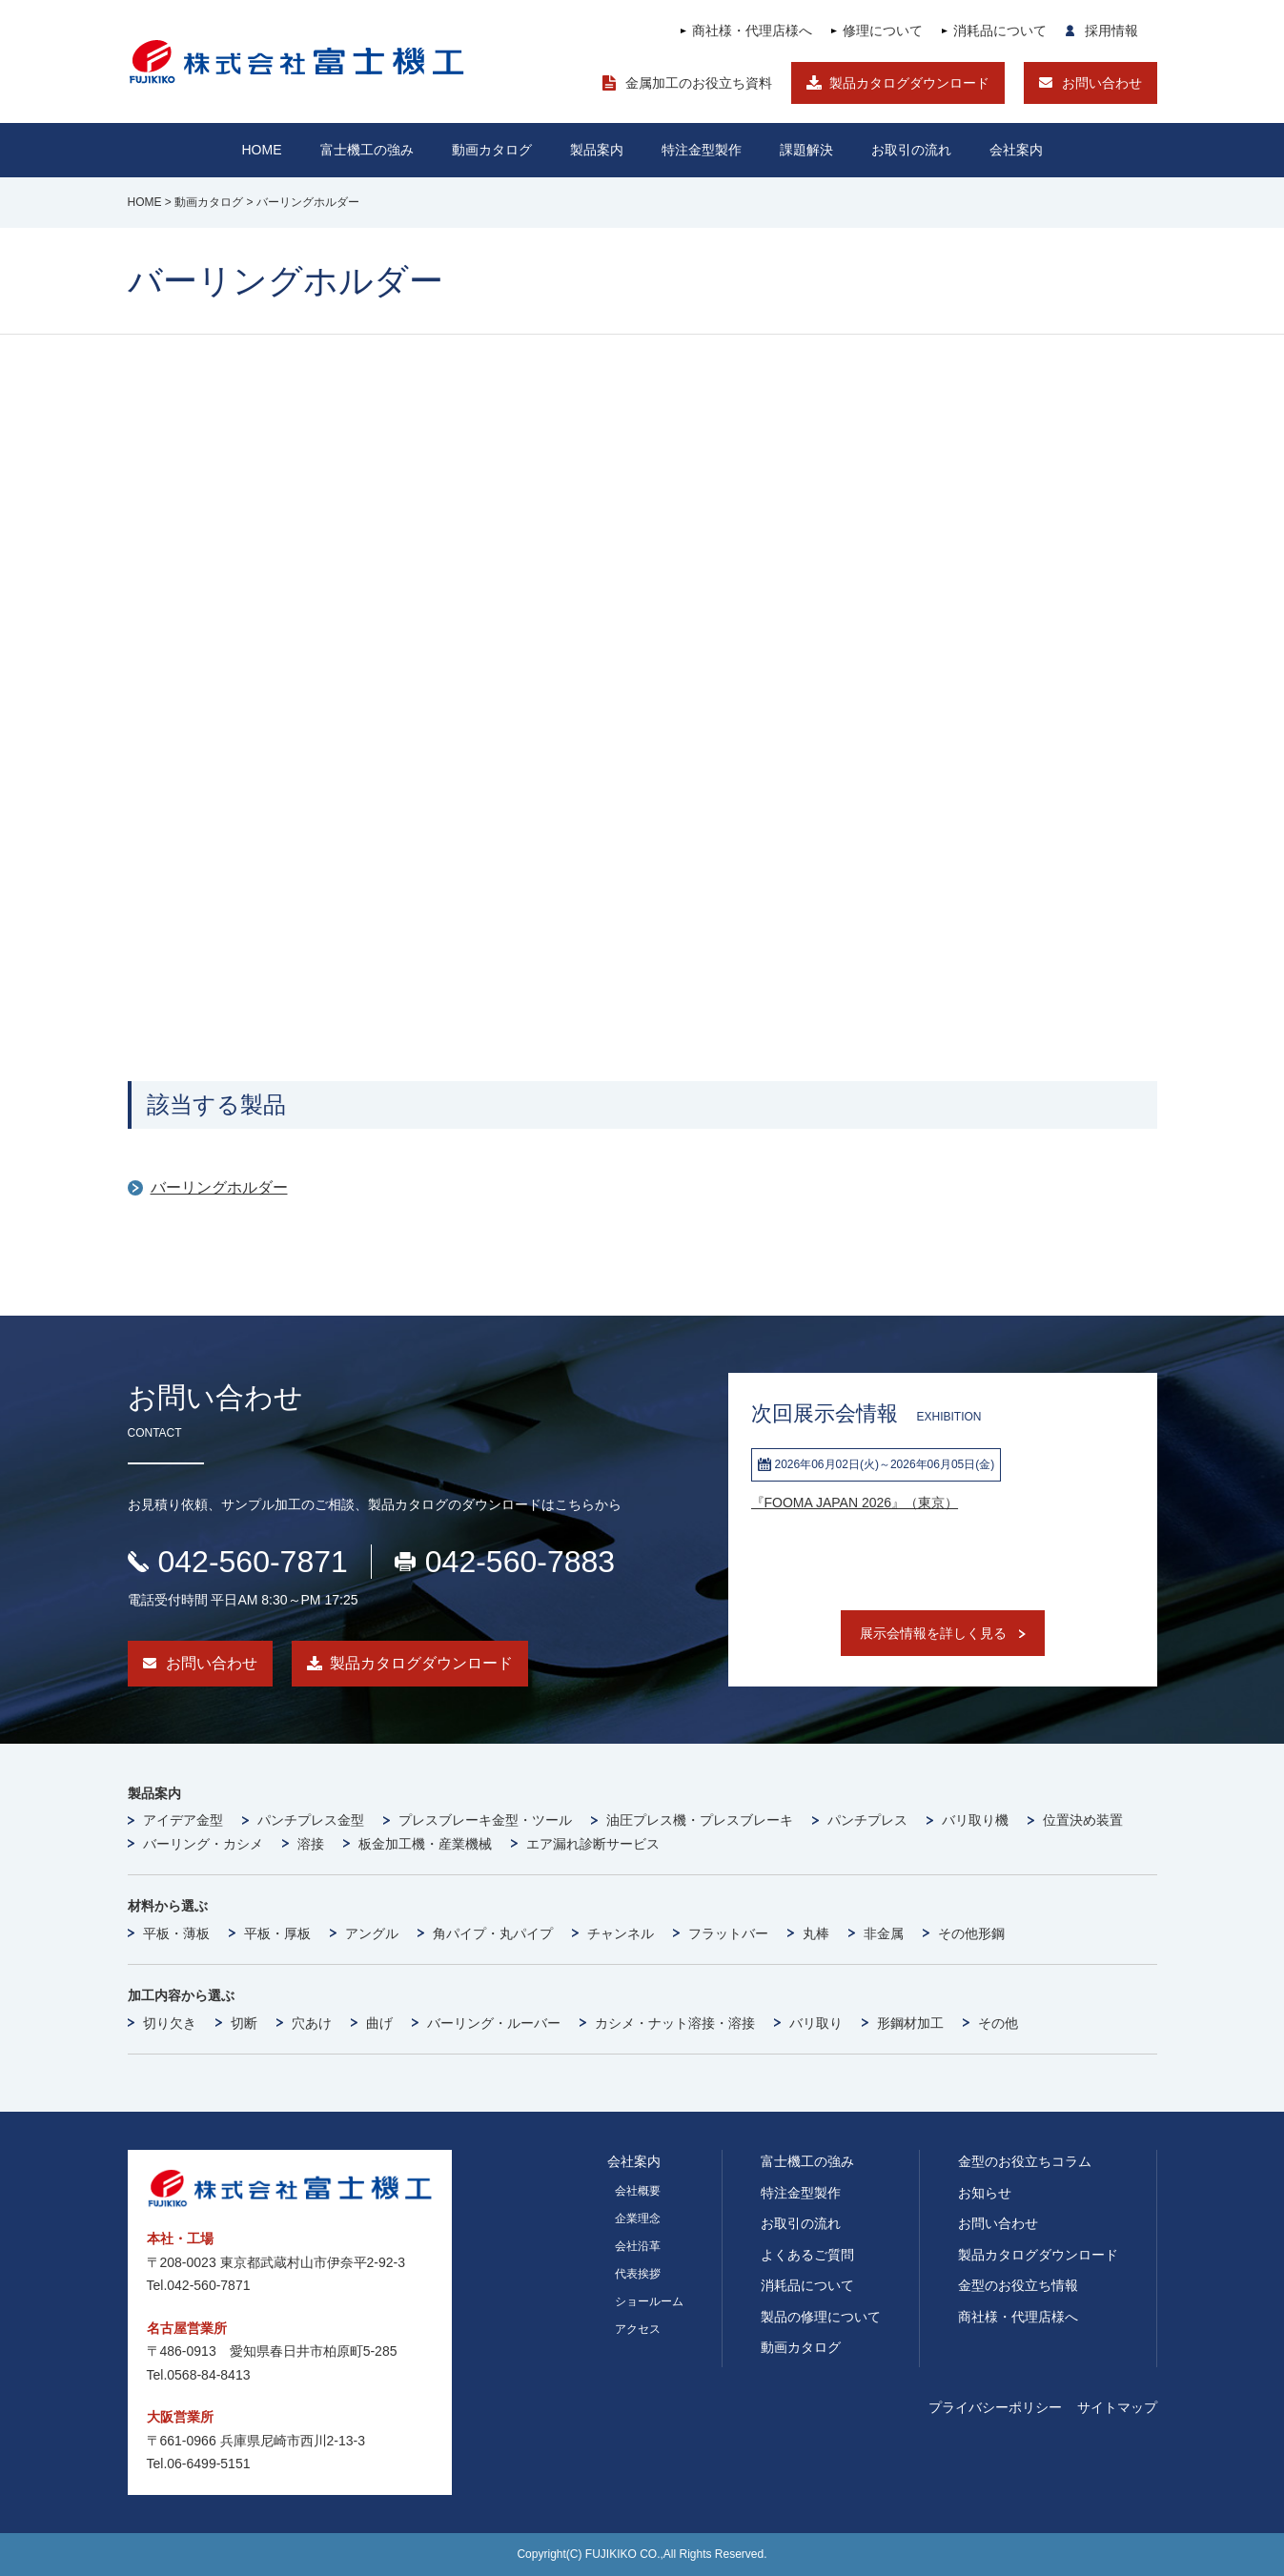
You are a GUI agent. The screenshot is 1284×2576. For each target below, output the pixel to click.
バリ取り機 (975, 1820)
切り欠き (169, 2023)
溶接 (310, 1843)
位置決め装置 (1083, 1820)
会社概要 (638, 2191)
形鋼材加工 (910, 2023)
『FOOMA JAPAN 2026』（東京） (855, 1502)
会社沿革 (638, 2246)
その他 (998, 2023)
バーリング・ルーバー (493, 2023)
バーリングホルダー (219, 1187)
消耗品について (1000, 30)
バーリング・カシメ (203, 1843)
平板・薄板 (176, 1933)
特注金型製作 (801, 2192)
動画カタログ (492, 149)
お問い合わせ (1102, 83)
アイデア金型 (183, 1820)
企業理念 (638, 2218)
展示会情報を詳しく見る (933, 1633)
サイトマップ (1117, 2407)
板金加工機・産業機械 (425, 1843)
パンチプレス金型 (310, 1820)
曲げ (379, 2023)
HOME (262, 149)
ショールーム (649, 2301)
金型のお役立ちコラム (1024, 2161)
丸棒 (816, 1933)
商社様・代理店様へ (752, 30)
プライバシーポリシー (995, 2407)
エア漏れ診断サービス (593, 1843)
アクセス (638, 2329)
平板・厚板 (277, 1933)
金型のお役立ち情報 (1018, 2285)
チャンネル (620, 1933)
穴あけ (312, 2023)
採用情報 (1111, 30)
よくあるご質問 (807, 2254)
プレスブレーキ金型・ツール (485, 1820)
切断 (244, 2023)
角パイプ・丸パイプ (493, 1933)
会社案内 (1016, 149)
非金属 (884, 1933)
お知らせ (984, 2192)
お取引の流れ (801, 2223)
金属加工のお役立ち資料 (698, 83)
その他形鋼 (971, 1933)
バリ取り (816, 2023)
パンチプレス (867, 1820)
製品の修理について (821, 2316)
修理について (883, 30)
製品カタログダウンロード (909, 83)
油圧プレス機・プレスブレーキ (699, 1820)
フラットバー (728, 1933)
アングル (371, 1933)
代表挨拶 (638, 2273)
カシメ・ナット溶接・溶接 (675, 2023)
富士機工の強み (807, 2161)
